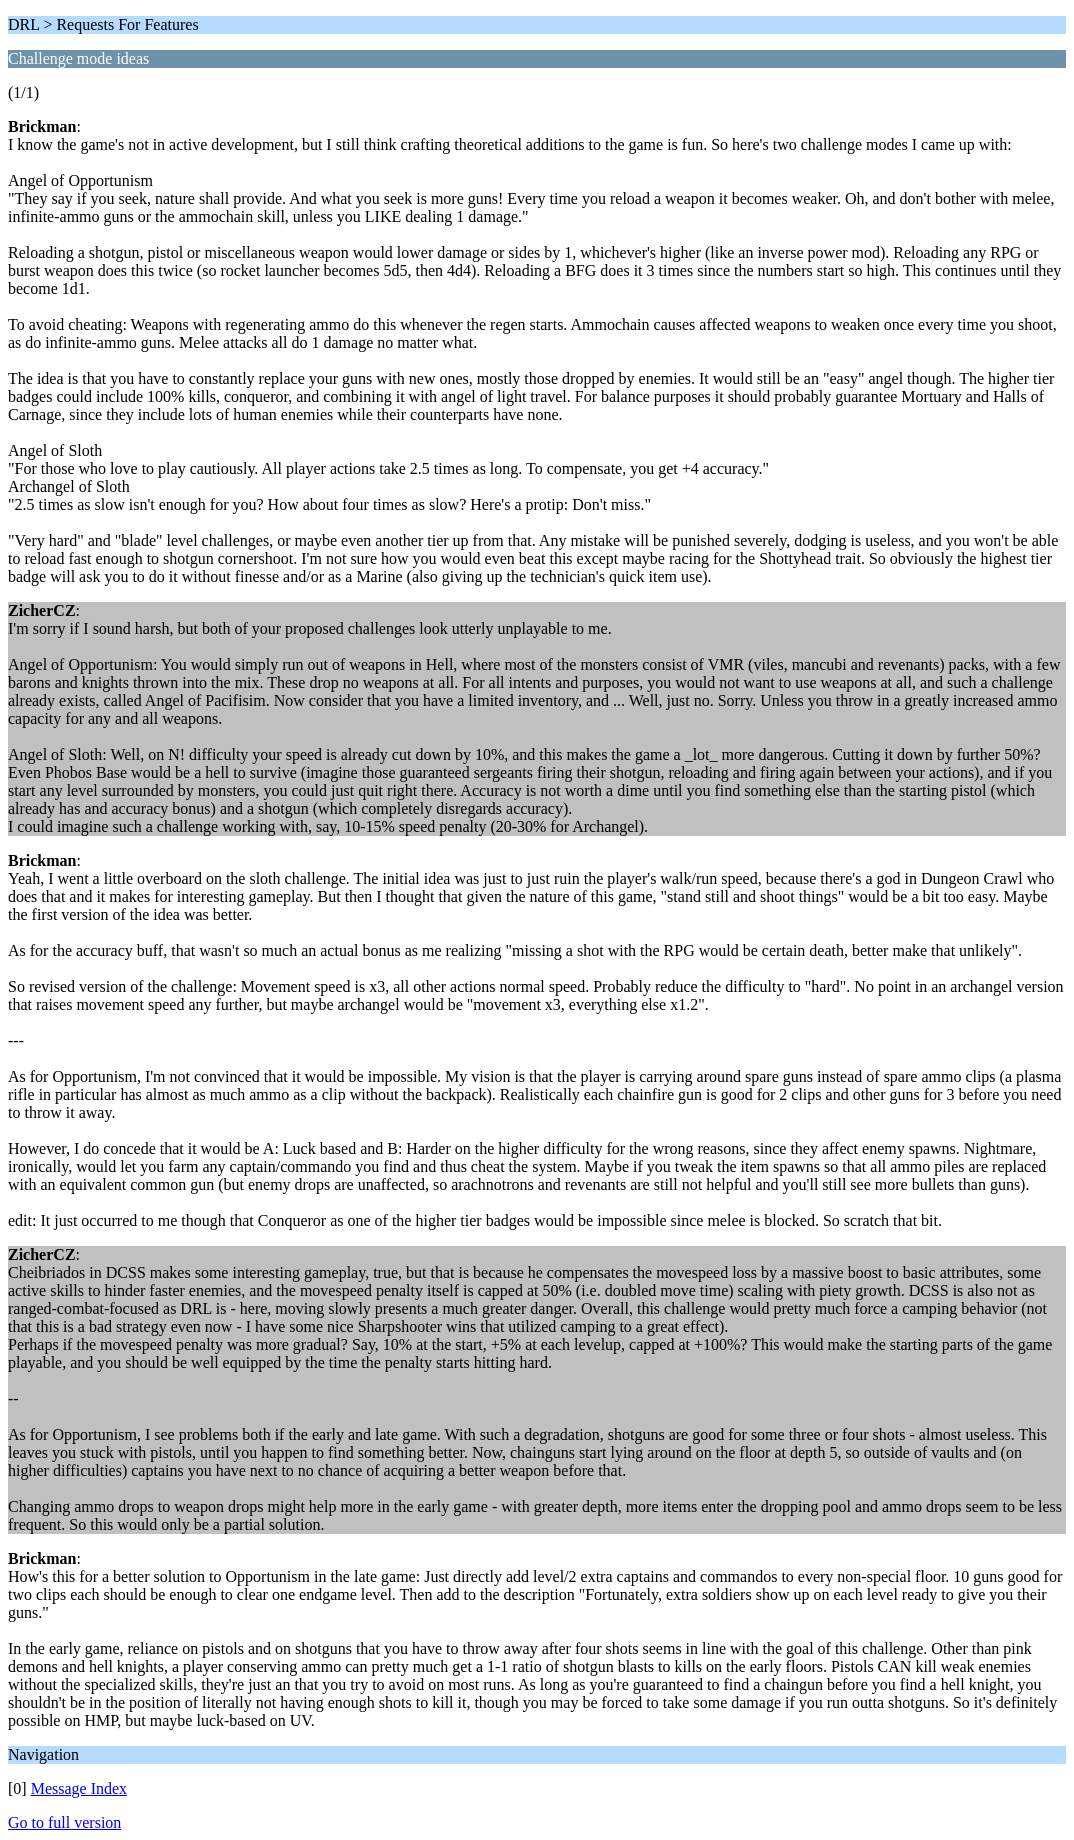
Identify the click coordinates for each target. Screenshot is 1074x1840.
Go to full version (64, 1822)
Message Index (79, 1788)
